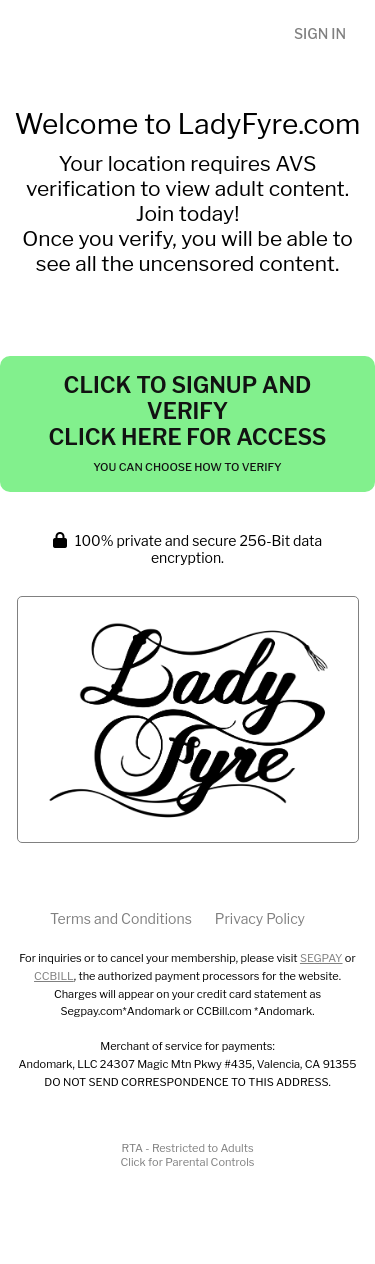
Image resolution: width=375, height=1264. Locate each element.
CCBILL (54, 976)
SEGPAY (321, 958)
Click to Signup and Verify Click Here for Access (187, 423)
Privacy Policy (260, 918)
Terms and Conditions (121, 918)
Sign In (320, 33)
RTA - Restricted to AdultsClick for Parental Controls (188, 1155)
